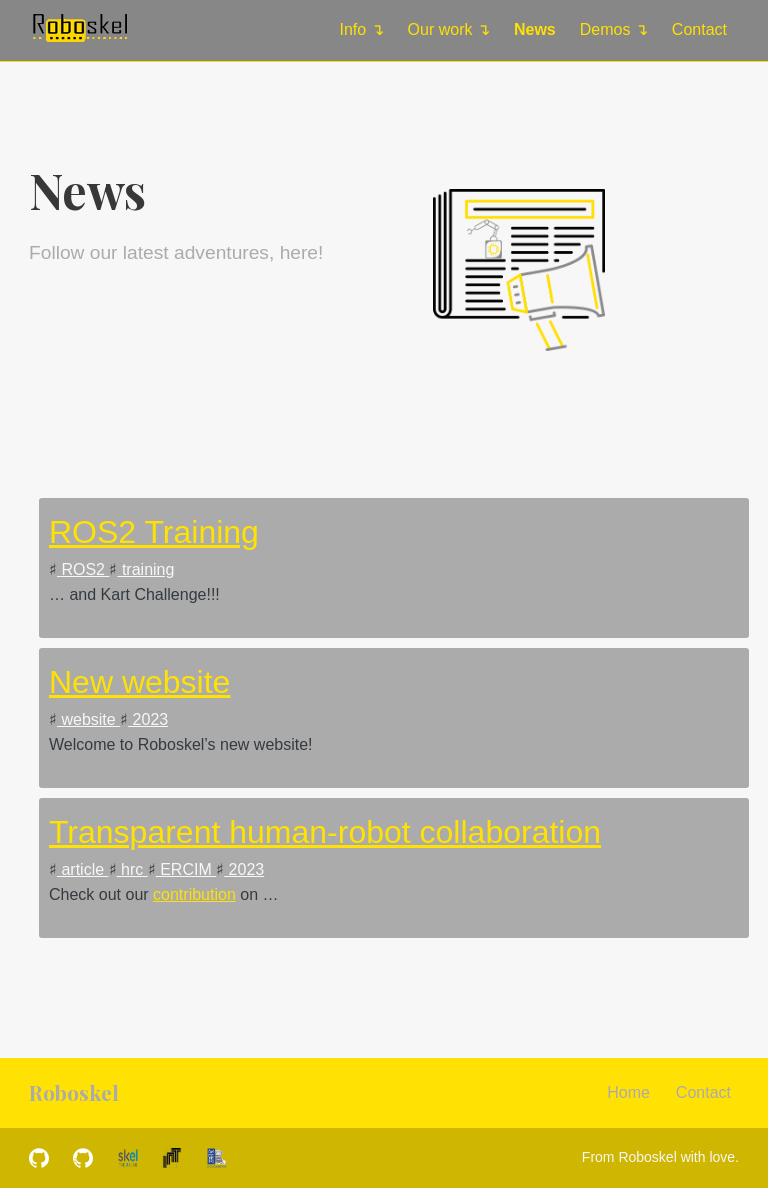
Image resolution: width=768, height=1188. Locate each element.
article (83, 869)
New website (139, 682)
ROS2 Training (154, 532)
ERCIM (186, 869)
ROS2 (83, 569)
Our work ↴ (449, 29)
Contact (699, 29)
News (535, 29)
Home (628, 1092)
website (88, 719)
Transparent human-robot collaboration (325, 832)
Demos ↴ (614, 29)
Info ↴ (361, 29)
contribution (194, 894)
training (145, 569)
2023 (148, 719)
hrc (132, 869)
